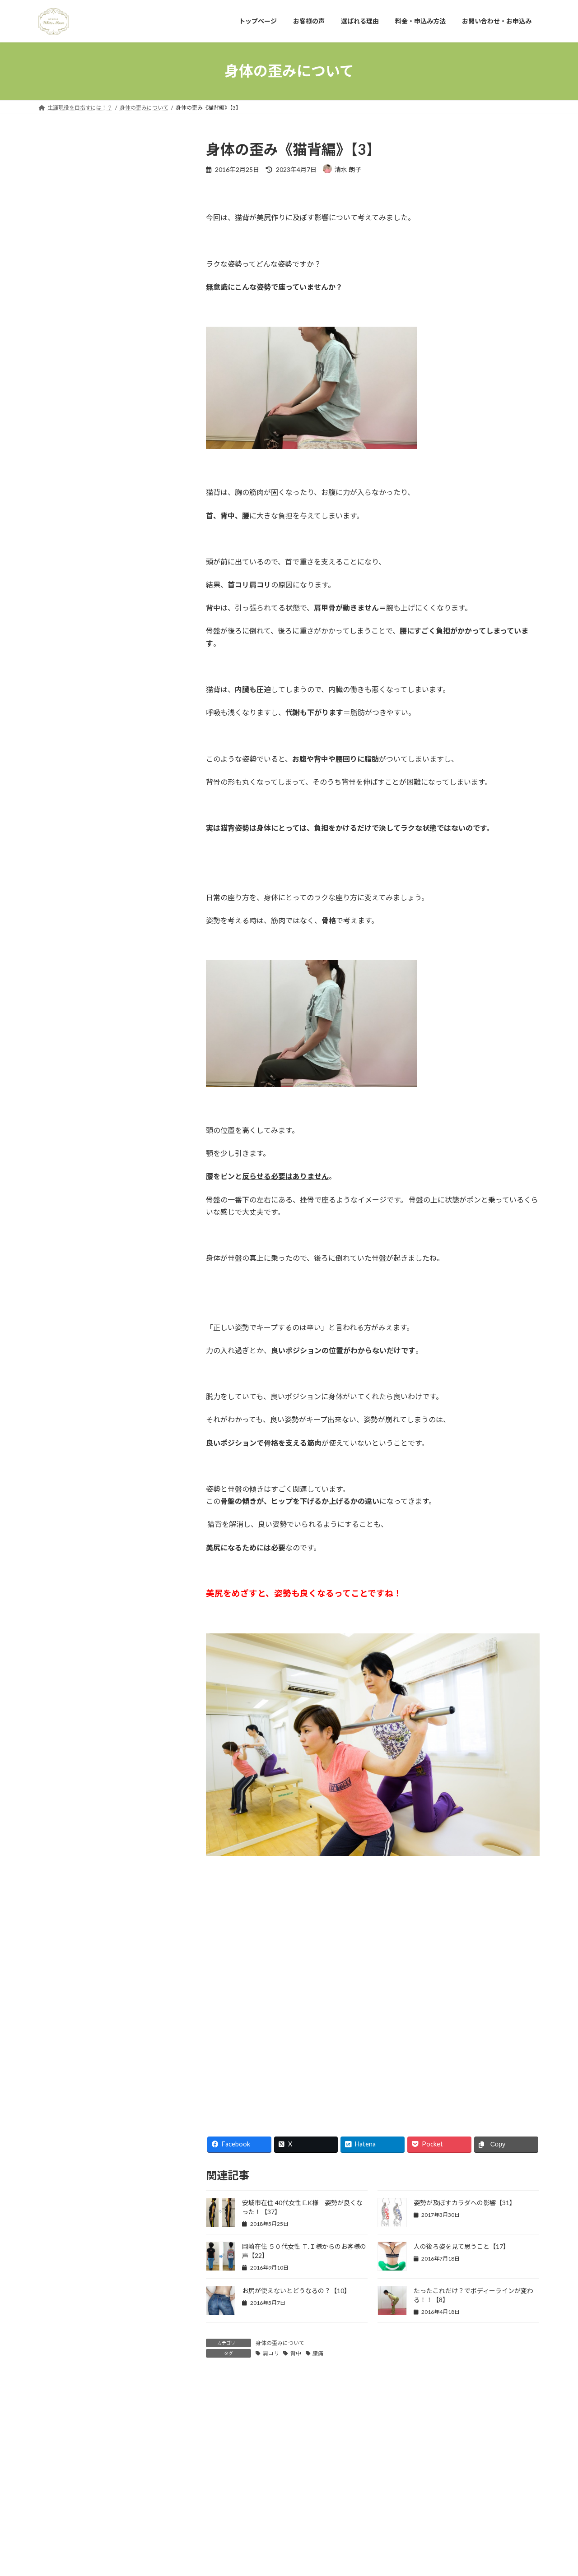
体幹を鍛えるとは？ (73, 525)
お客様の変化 (64, 1819)
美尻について (64, 2076)
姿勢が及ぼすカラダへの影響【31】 (465, 2202)
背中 (295, 2353)
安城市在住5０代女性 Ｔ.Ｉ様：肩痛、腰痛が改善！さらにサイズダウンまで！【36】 (129, 1128)
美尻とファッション (73, 2039)
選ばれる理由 (158, 2498)
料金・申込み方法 (213, 2498)
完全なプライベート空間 (79, 458)
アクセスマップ (67, 659)
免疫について (64, 1911)
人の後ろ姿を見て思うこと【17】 (461, 2246)
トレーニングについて (76, 1874)
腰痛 (317, 2353)
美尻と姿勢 (60, 2058)
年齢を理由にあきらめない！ (86, 611)
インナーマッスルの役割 (79, 543)
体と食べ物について (73, 1892)
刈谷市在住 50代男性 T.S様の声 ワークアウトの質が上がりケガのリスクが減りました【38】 (129, 1026)
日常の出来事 (64, 1984)
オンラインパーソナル (76, 1856)
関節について (64, 2186)
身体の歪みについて (280, 2343)
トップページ (63, 2498)
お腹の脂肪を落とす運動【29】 (127, 1468)
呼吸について (64, 1929)
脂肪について (64, 2094)
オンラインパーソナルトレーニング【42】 (98, 941)
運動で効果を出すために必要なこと (95, 2167)
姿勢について (64, 1948)
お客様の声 (60, 477)
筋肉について (64, 2021)
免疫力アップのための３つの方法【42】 (95, 841)
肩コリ (271, 2353)
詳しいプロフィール (111, 395)
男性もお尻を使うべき (76, 592)
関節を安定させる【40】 (73, 907)
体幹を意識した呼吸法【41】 (79, 874)
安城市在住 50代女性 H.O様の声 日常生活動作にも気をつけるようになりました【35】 (129, 1222)
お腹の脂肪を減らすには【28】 (127, 1519)
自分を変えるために (73, 2113)
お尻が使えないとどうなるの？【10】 (296, 2290)
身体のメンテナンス (73, 2131)
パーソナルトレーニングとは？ (89, 440)
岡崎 (51, 1966)
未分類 (54, 2003)
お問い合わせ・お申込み (282, 2498)
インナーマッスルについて (83, 1838)
